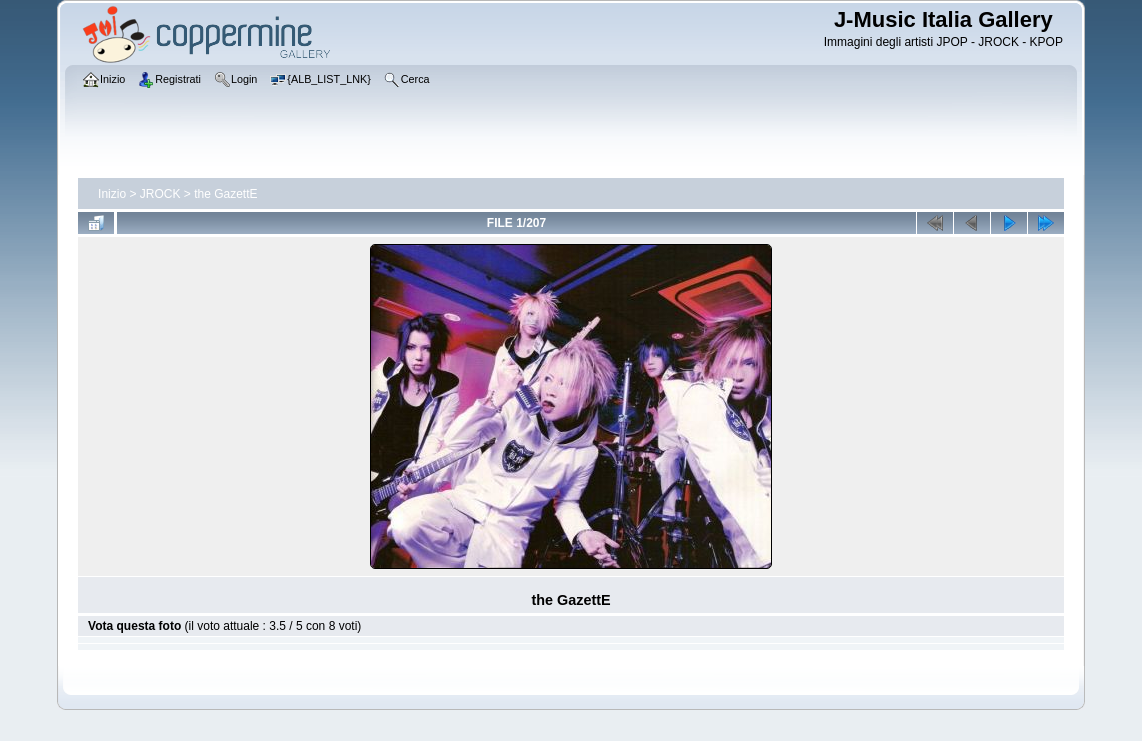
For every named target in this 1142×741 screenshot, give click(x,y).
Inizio (112, 194)
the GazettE (225, 194)
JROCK (160, 194)
